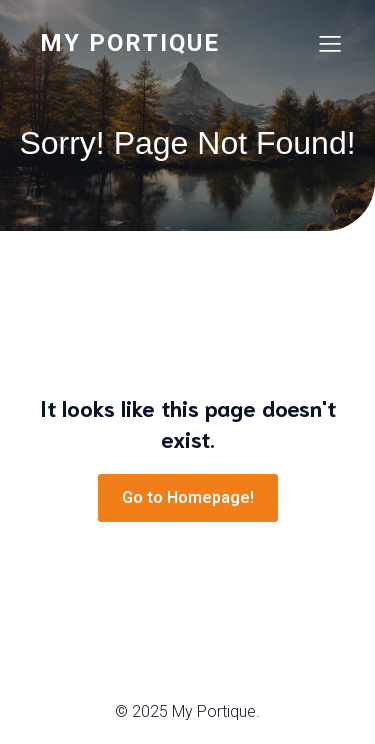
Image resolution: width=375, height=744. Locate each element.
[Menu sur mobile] (330, 43)
